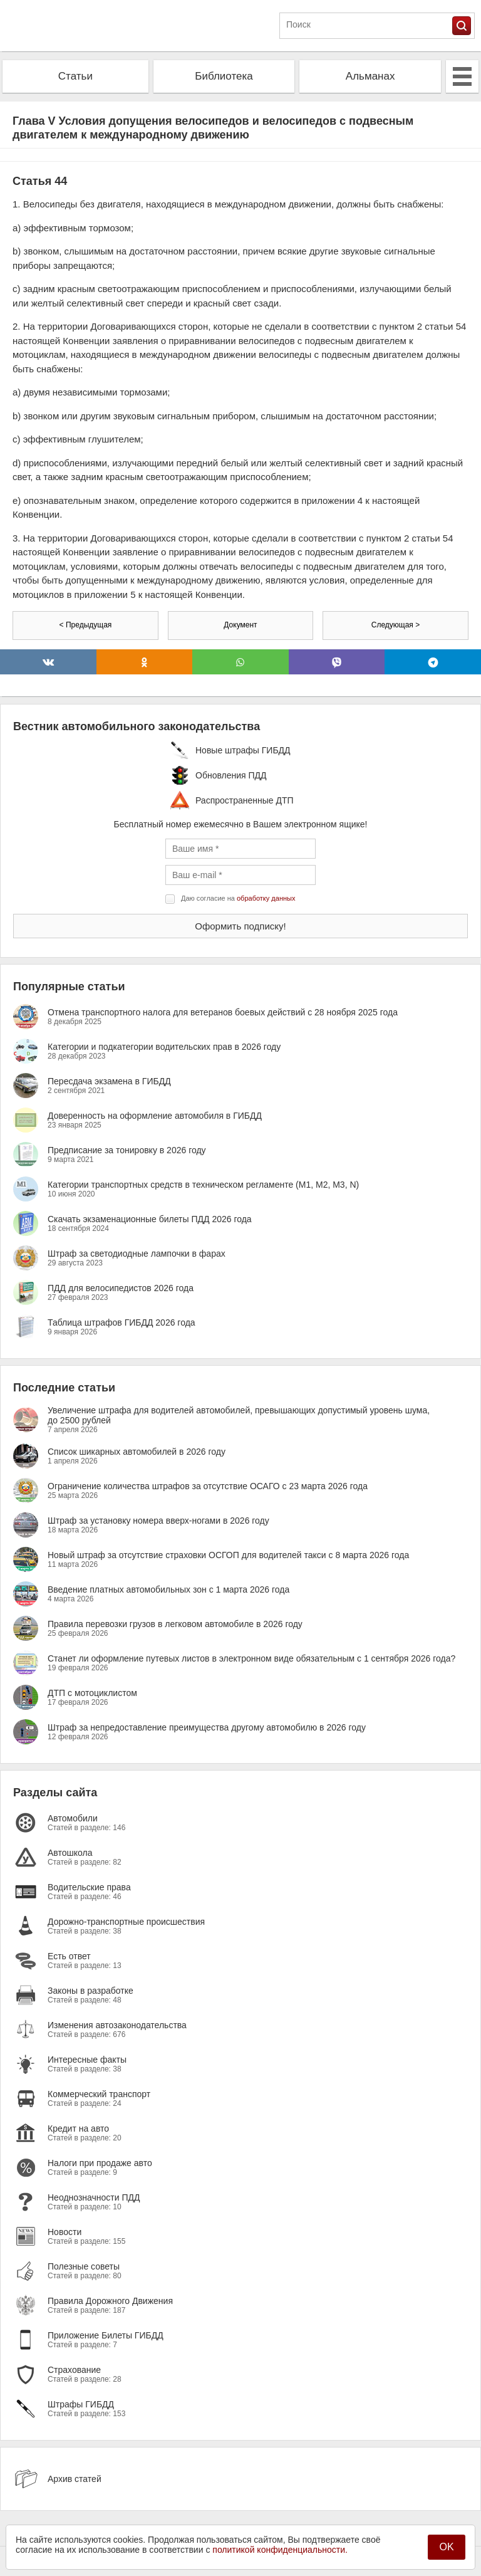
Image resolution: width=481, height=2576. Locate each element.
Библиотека (223, 76)
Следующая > (395, 624)
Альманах (370, 76)
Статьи (75, 76)
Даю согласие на (238, 898)
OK (446, 2547)
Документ (240, 624)
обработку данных (266, 898)
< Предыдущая (85, 624)
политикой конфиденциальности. (280, 2550)
